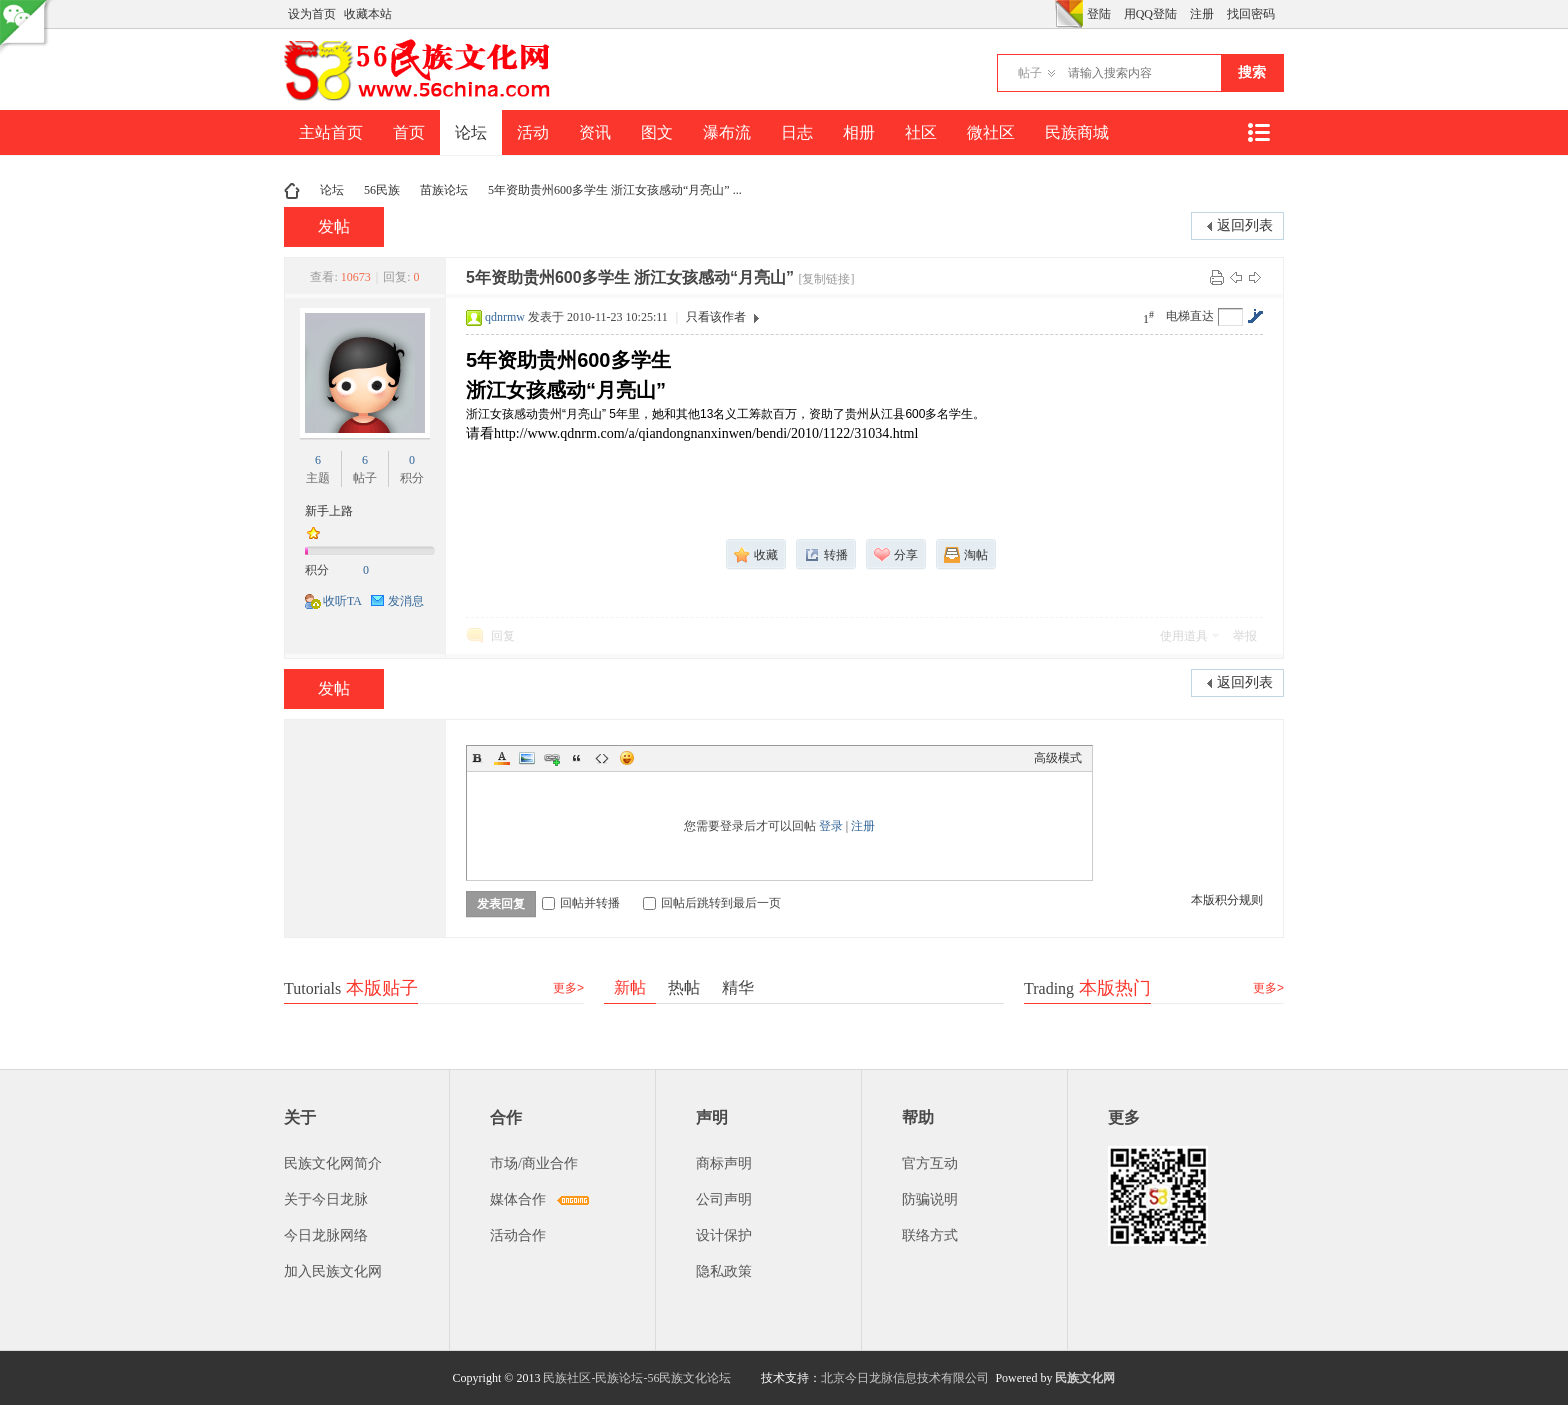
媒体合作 (518, 1199)
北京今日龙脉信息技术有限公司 (905, 1378)
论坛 (471, 132)
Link (552, 758)
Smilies (627, 758)
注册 (1202, 14)
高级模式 (1058, 758)
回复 (503, 636)
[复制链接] (827, 279)
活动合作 (518, 1235)
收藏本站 (368, 14)
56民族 (382, 190)
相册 (859, 132)
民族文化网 (1085, 1378)
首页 (409, 132)
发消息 (406, 601)
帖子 (1030, 73)
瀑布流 (727, 132)
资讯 (595, 132)
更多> (568, 988)
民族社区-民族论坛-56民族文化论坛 (637, 1378)
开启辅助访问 (1050, 14)
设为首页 (312, 14)
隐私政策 (724, 1271)
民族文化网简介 (333, 1163)
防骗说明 (930, 1199)
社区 (921, 132)
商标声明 (724, 1163)
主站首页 (331, 132)
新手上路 (329, 511)
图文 (657, 132)
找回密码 (1251, 14)
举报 (1245, 636)
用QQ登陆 (1150, 14)
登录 (831, 826)
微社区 (991, 132)
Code (602, 758)
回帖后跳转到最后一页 (712, 903)
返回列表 (1245, 225)
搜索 (1252, 72)
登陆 (1099, 14)
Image (527, 758)
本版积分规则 (1227, 900)
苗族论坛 (444, 190)
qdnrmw (505, 317)
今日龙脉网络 (326, 1235)
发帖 (334, 226)
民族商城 (1077, 132)
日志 (797, 132)
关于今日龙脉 (326, 1199)
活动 (533, 132)
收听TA (342, 601)
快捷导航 (1258, 132)
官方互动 (930, 1163)
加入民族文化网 (333, 1271)
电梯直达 (1190, 316)
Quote (577, 758)
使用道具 (1184, 636)
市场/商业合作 (534, 1163)
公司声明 (724, 1199)
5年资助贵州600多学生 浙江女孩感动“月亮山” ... (615, 190)
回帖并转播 (581, 903)
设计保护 (724, 1235)
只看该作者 (716, 317)
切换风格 (1069, 14)
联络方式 (930, 1235)
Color (502, 758)
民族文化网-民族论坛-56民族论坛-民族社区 (292, 190)
